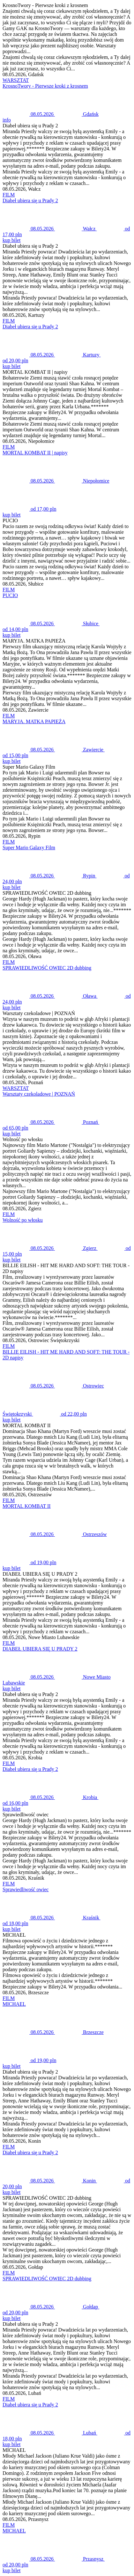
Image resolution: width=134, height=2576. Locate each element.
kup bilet (11, 240)
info (7, 120)
